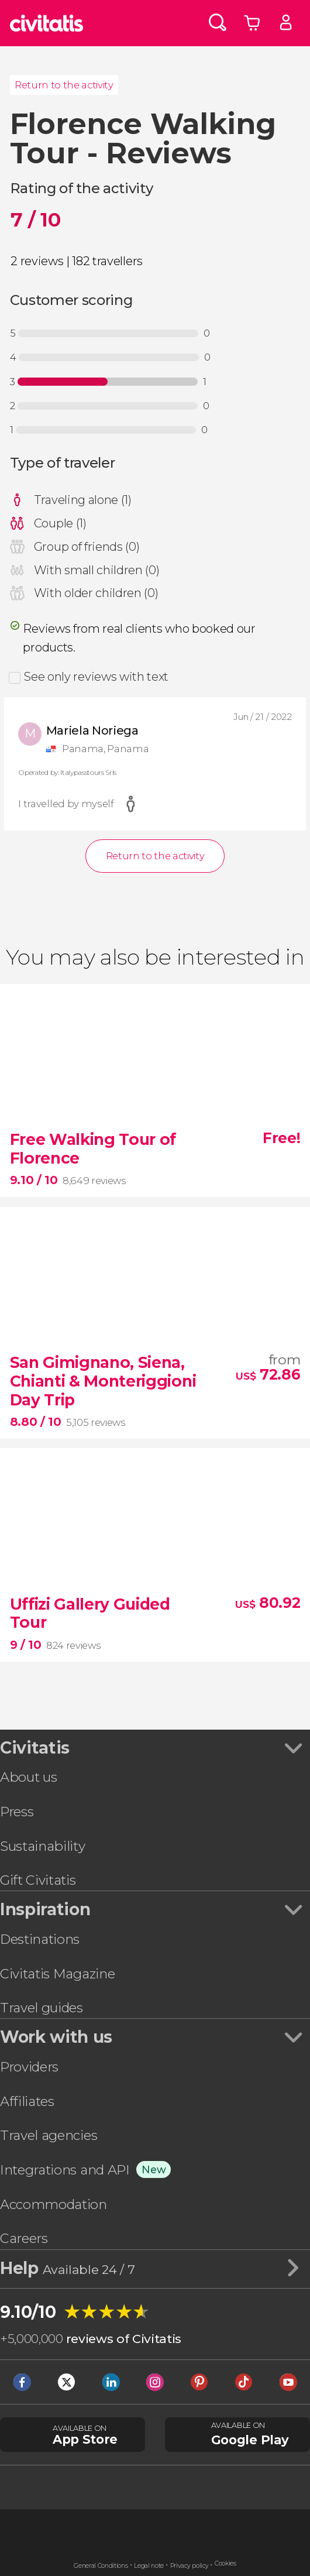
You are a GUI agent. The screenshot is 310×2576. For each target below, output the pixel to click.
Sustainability (42, 1846)
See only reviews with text (96, 677)
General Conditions (101, 2566)
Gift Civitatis (38, 1880)
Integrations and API (65, 2170)
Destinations (40, 1939)
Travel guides (41, 2007)
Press (16, 1811)
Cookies (225, 2563)
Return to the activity (64, 85)
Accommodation (53, 2204)
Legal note (149, 2566)
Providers (29, 2067)
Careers (24, 2238)
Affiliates (27, 2101)
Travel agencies (48, 2135)
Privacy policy (189, 2566)
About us (28, 1777)
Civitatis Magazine (57, 1974)
